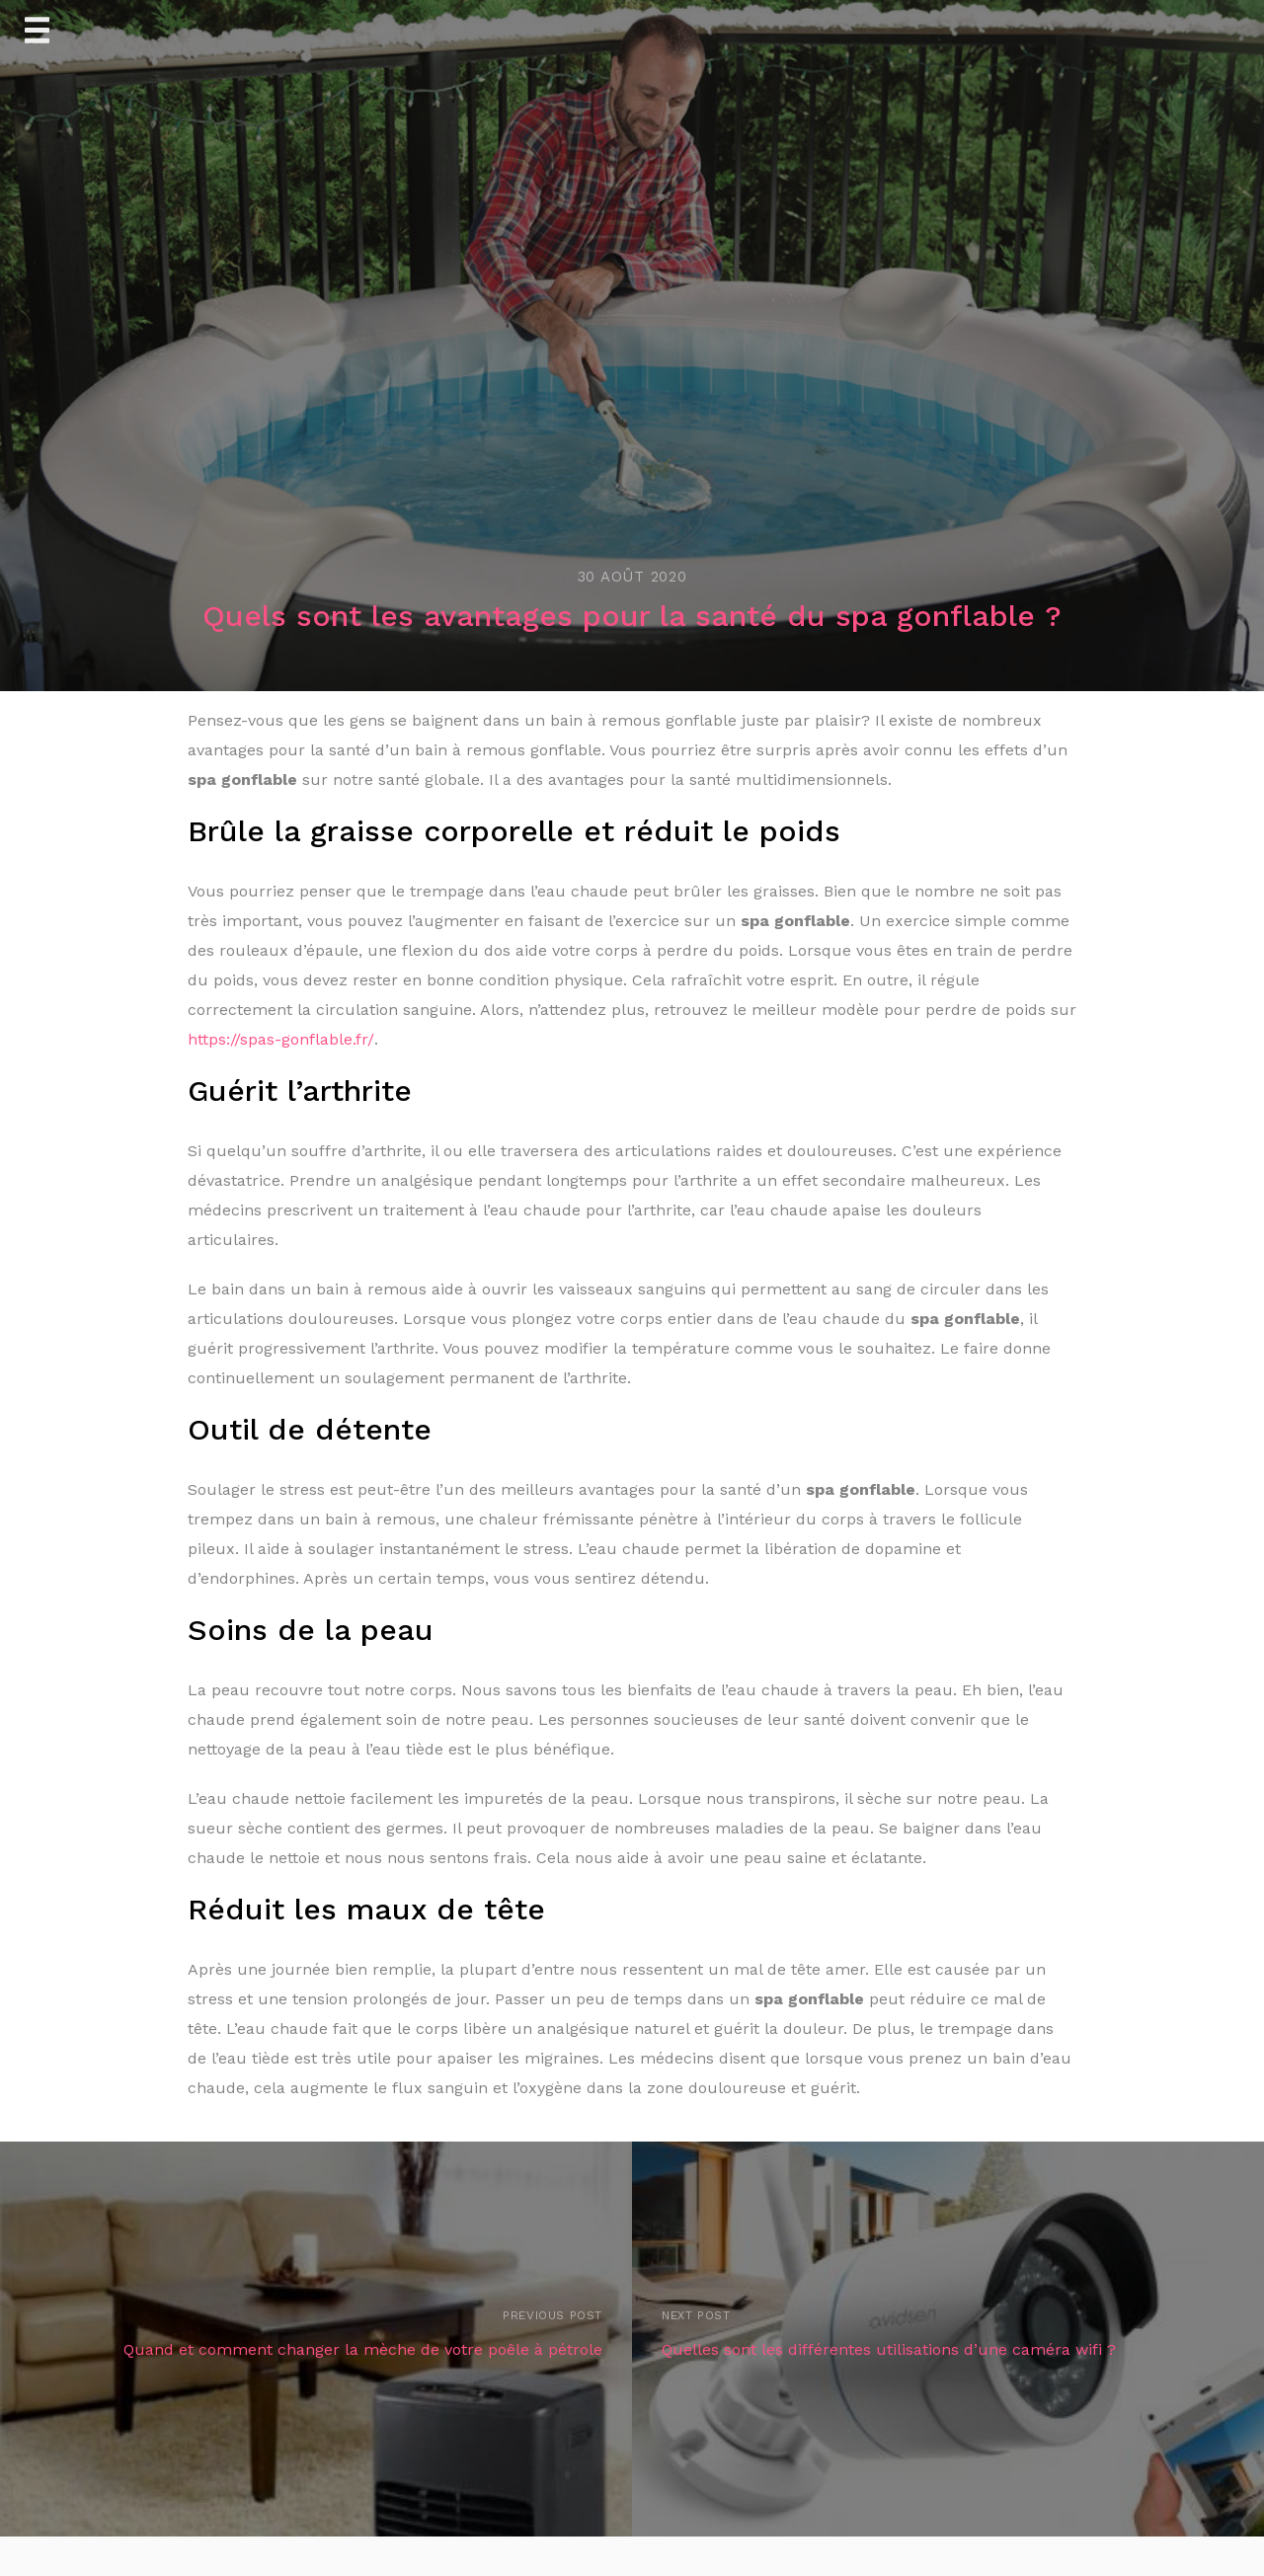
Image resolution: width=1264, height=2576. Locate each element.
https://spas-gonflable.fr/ (281, 1039)
